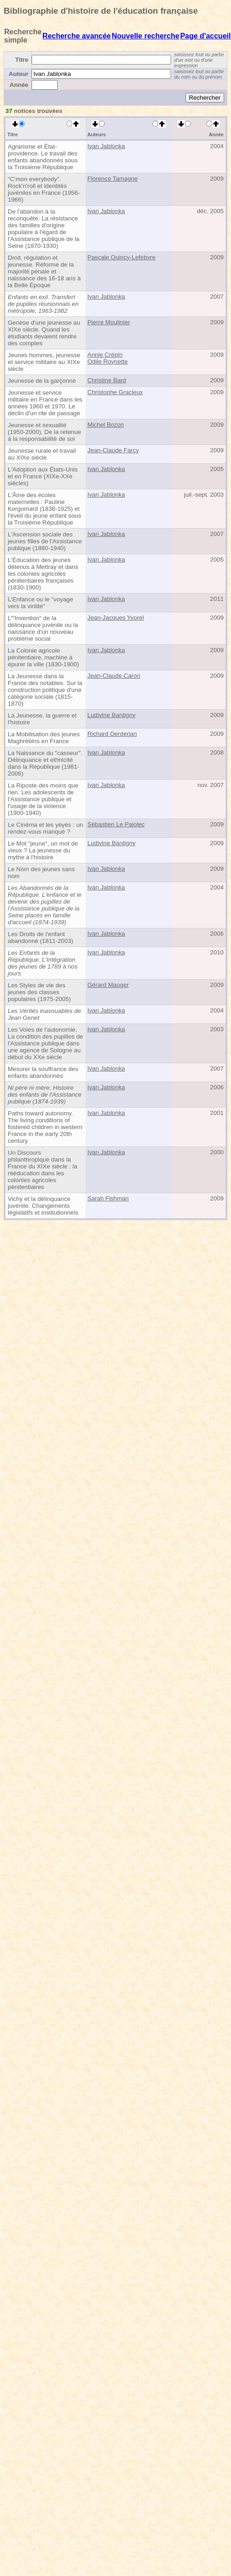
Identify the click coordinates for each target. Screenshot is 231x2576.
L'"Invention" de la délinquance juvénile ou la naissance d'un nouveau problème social (43, 628)
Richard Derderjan (112, 733)
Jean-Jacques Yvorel (115, 617)
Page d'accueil (205, 36)
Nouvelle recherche (145, 36)
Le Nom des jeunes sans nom (41, 872)
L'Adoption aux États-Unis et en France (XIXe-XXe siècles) (43, 476)
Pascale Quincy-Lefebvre (121, 257)
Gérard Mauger (108, 984)
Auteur (18, 73)
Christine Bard (106, 380)
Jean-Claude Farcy (113, 450)
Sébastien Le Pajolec (116, 824)
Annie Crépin (105, 354)
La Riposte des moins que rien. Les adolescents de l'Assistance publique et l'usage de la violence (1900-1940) (43, 799)
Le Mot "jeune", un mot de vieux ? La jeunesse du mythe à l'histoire (43, 850)
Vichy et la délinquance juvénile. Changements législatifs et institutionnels (43, 1205)
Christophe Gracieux (115, 392)
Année (19, 84)
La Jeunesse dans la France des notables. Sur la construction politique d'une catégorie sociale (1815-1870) (45, 690)
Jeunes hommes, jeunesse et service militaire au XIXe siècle (44, 362)
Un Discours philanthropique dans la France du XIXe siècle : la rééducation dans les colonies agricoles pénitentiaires (42, 1169)
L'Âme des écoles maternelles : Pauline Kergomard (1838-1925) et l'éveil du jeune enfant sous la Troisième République (44, 509)
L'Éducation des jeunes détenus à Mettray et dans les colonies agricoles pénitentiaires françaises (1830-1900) (43, 574)
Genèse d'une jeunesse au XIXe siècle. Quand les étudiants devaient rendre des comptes (44, 333)
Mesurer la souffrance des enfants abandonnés (43, 1072)
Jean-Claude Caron (113, 675)
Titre (21, 59)
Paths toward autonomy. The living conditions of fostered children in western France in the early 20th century (45, 1127)
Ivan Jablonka (106, 146)
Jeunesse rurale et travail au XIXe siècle (42, 454)
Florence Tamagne (112, 178)
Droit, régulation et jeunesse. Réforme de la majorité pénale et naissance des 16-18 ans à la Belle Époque (44, 271)
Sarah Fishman (108, 1198)
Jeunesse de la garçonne (42, 380)
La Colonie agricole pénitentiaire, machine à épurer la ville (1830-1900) (43, 657)
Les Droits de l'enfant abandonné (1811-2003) (40, 937)
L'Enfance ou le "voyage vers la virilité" (40, 603)
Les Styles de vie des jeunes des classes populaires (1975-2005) (39, 992)
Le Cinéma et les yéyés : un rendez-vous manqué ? (45, 828)
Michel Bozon (105, 424)
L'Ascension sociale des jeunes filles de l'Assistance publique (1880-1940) (45, 541)
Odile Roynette (107, 361)
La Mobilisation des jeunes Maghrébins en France (44, 737)
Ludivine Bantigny (111, 715)
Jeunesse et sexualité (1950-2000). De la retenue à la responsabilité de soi (44, 432)
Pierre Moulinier (108, 322)
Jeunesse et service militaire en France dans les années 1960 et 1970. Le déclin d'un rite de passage (45, 403)
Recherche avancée (77, 36)
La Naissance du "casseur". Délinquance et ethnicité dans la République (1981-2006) (45, 763)
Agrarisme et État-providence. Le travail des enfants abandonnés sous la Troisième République (43, 157)
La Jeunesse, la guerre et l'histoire (42, 719)
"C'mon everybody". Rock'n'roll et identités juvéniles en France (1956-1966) (44, 189)
